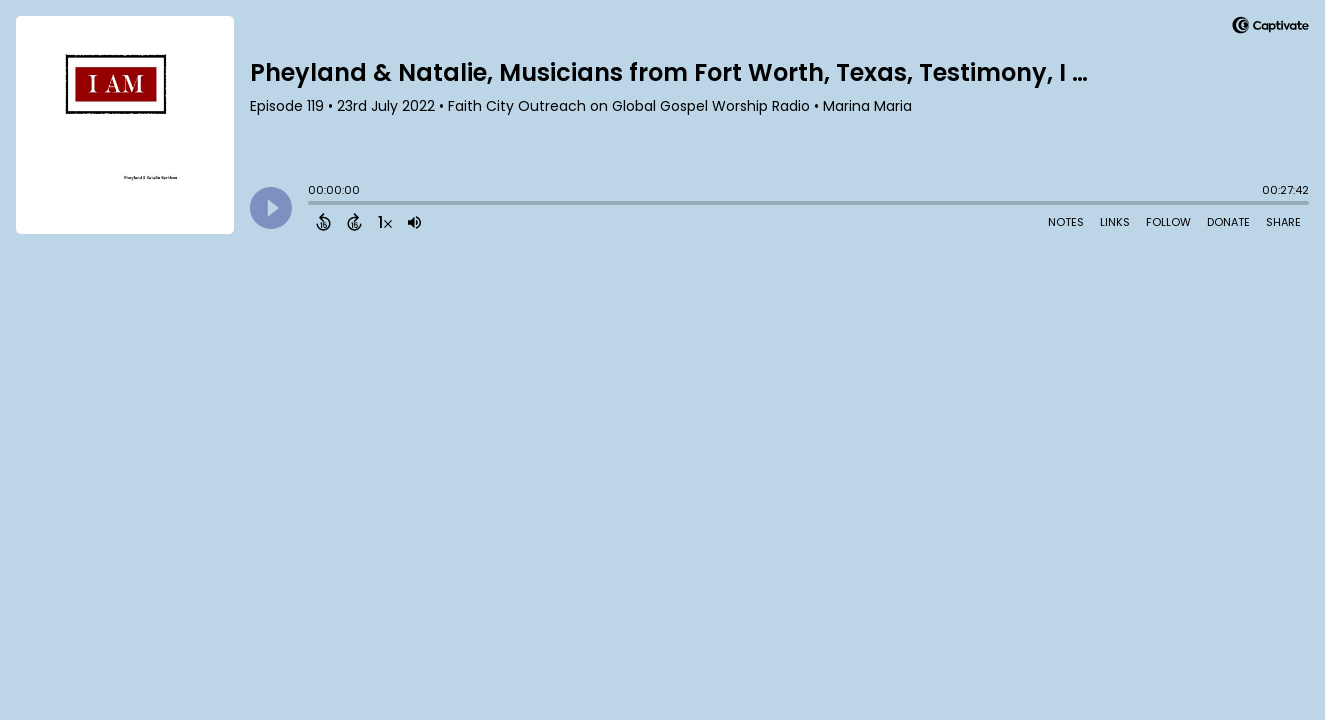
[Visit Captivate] (1270, 28)
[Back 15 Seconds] (323, 222)
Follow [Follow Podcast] (1168, 222)
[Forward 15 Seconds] (354, 222)
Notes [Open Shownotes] (1066, 222)
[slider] (313, 205)
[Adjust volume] (414, 222)
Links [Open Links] (1115, 222)
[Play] (271, 208)
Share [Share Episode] (1283, 222)
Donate (1228, 222)
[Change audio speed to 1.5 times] (385, 222)
